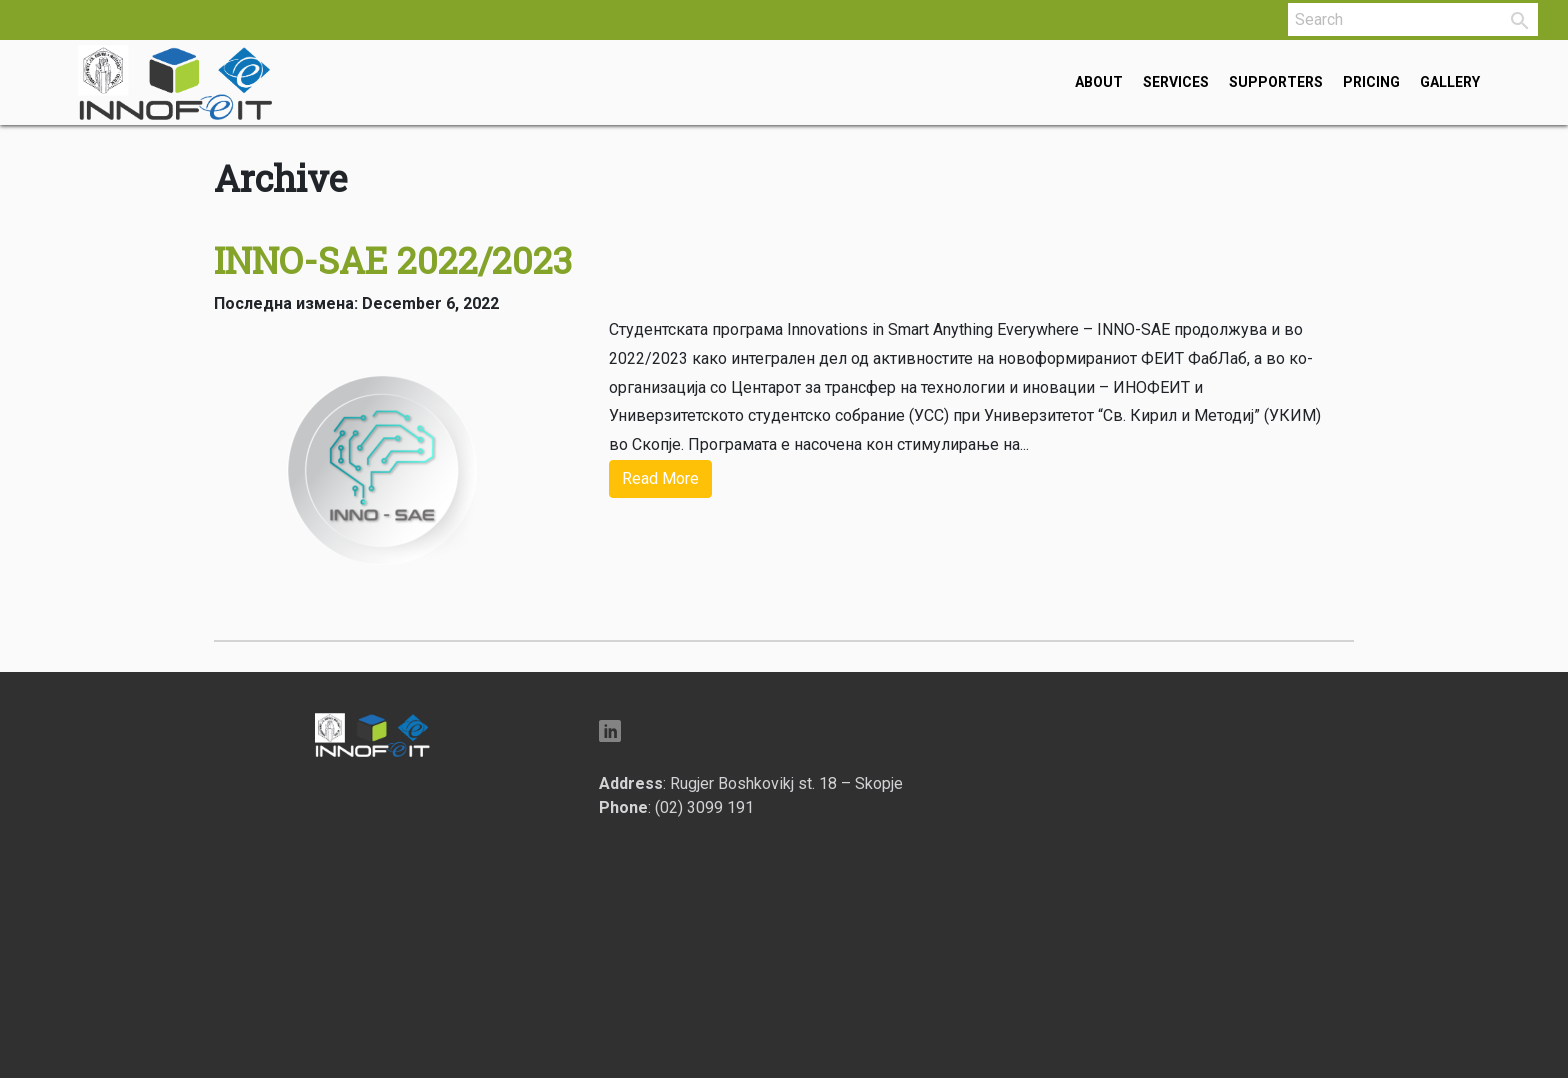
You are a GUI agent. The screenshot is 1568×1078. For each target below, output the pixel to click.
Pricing (1371, 82)
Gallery (1450, 82)
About (1099, 82)
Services (1176, 82)
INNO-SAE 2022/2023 (393, 260)
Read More (660, 478)
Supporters (1276, 82)
